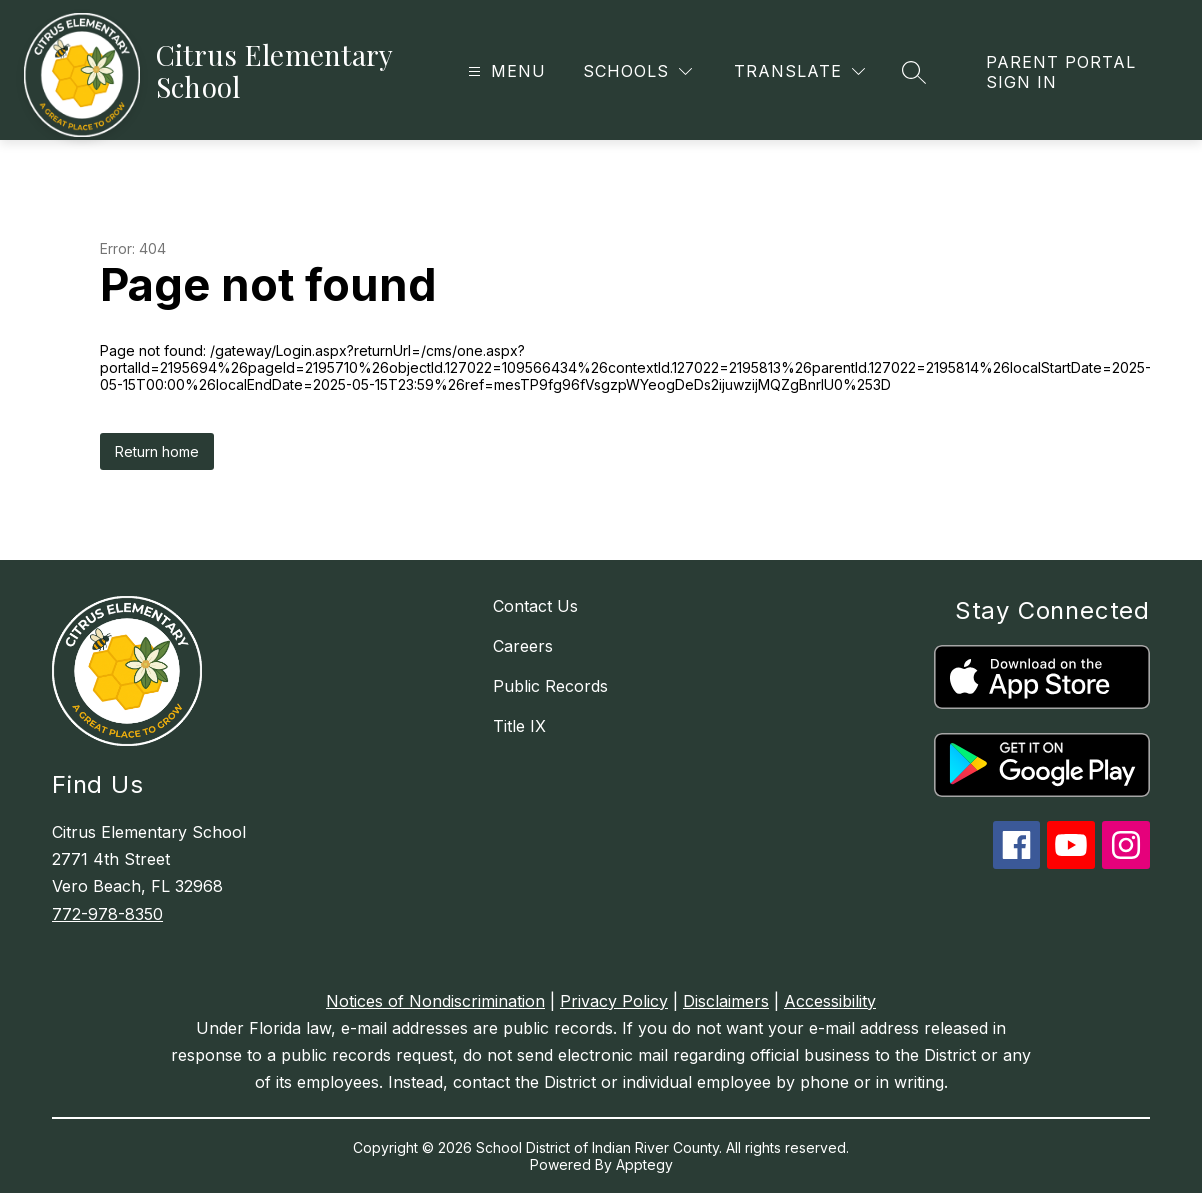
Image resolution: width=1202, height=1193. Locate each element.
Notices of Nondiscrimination (435, 1001)
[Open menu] (504, 71)
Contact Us (535, 606)
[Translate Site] (799, 71)
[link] (1074, 72)
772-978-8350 (107, 914)
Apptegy (644, 1164)
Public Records (550, 686)
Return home (157, 451)
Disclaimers (726, 1001)
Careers (523, 646)
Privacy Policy (614, 1001)
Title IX (519, 726)
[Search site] (914, 72)
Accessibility (830, 1001)
